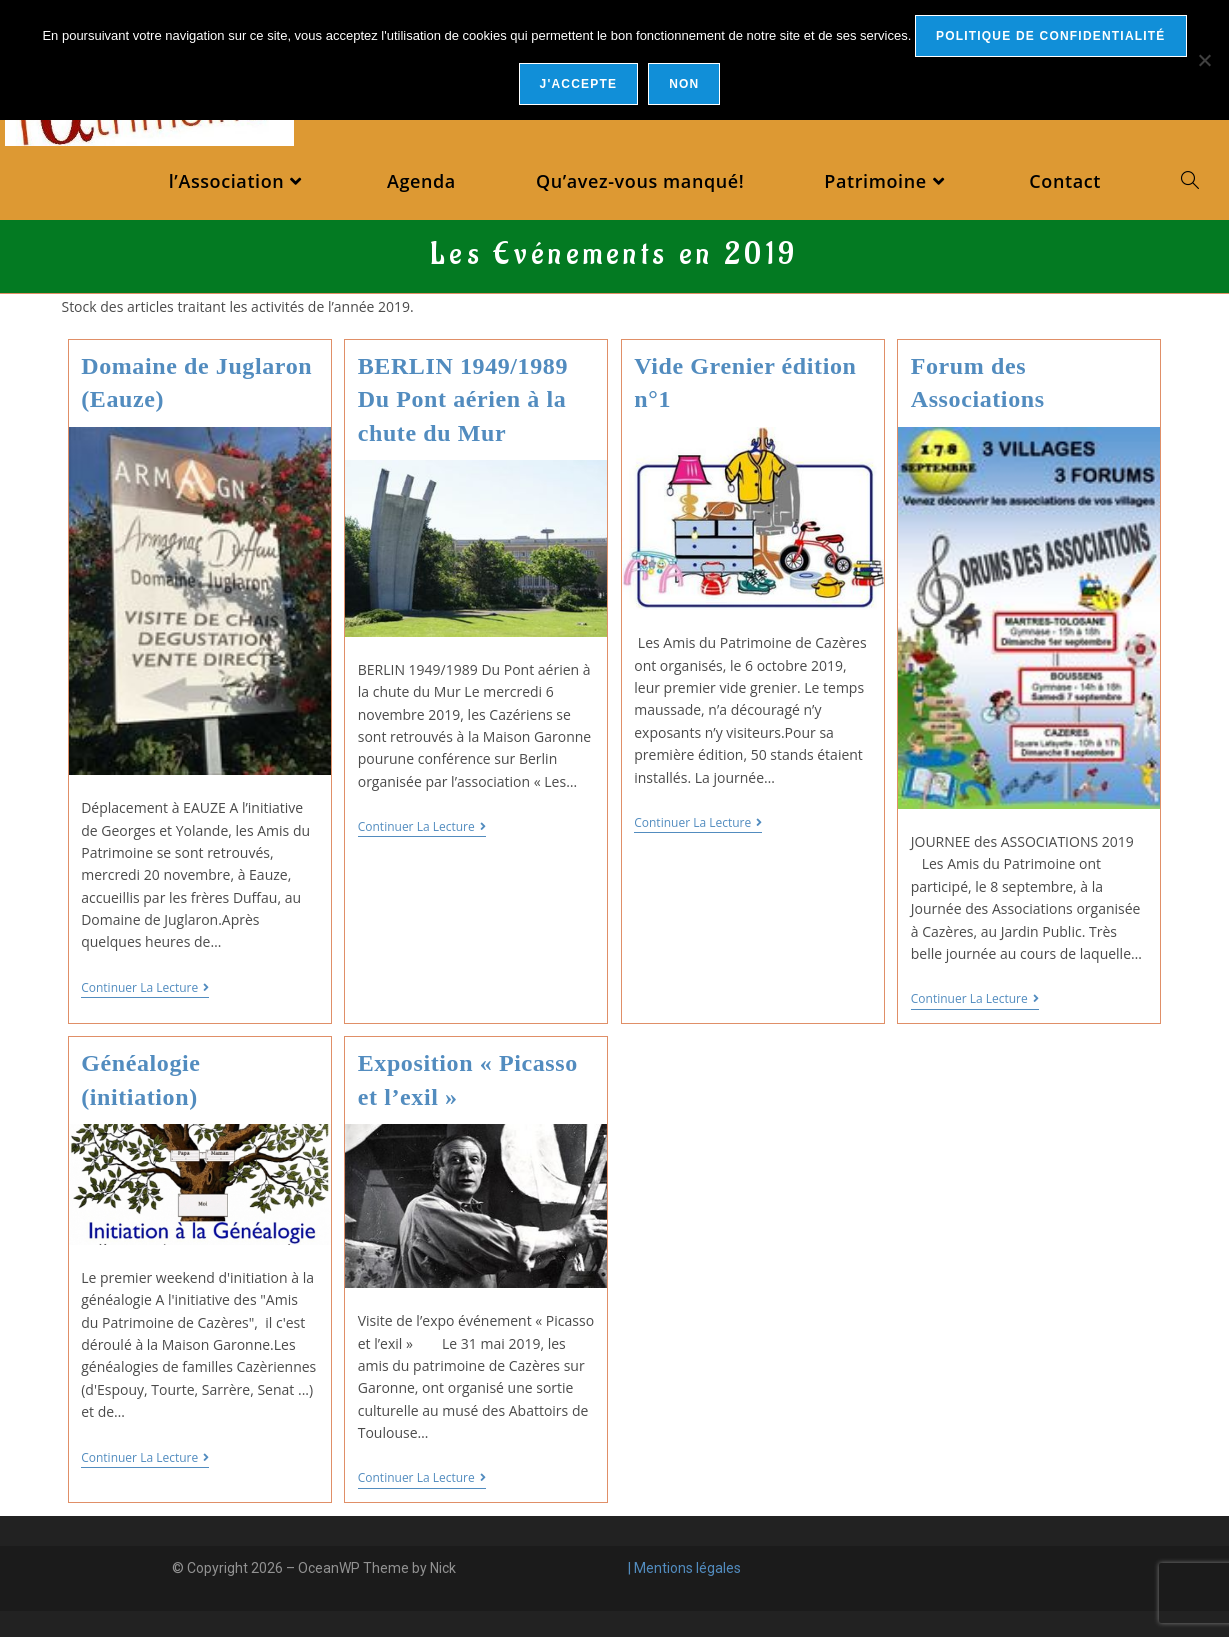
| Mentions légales (683, 1568)
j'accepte (579, 84)
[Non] (1204, 60)
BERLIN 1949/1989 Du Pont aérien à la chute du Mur (463, 399)
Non (684, 84)
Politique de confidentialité (1051, 36)
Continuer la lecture (145, 988)
